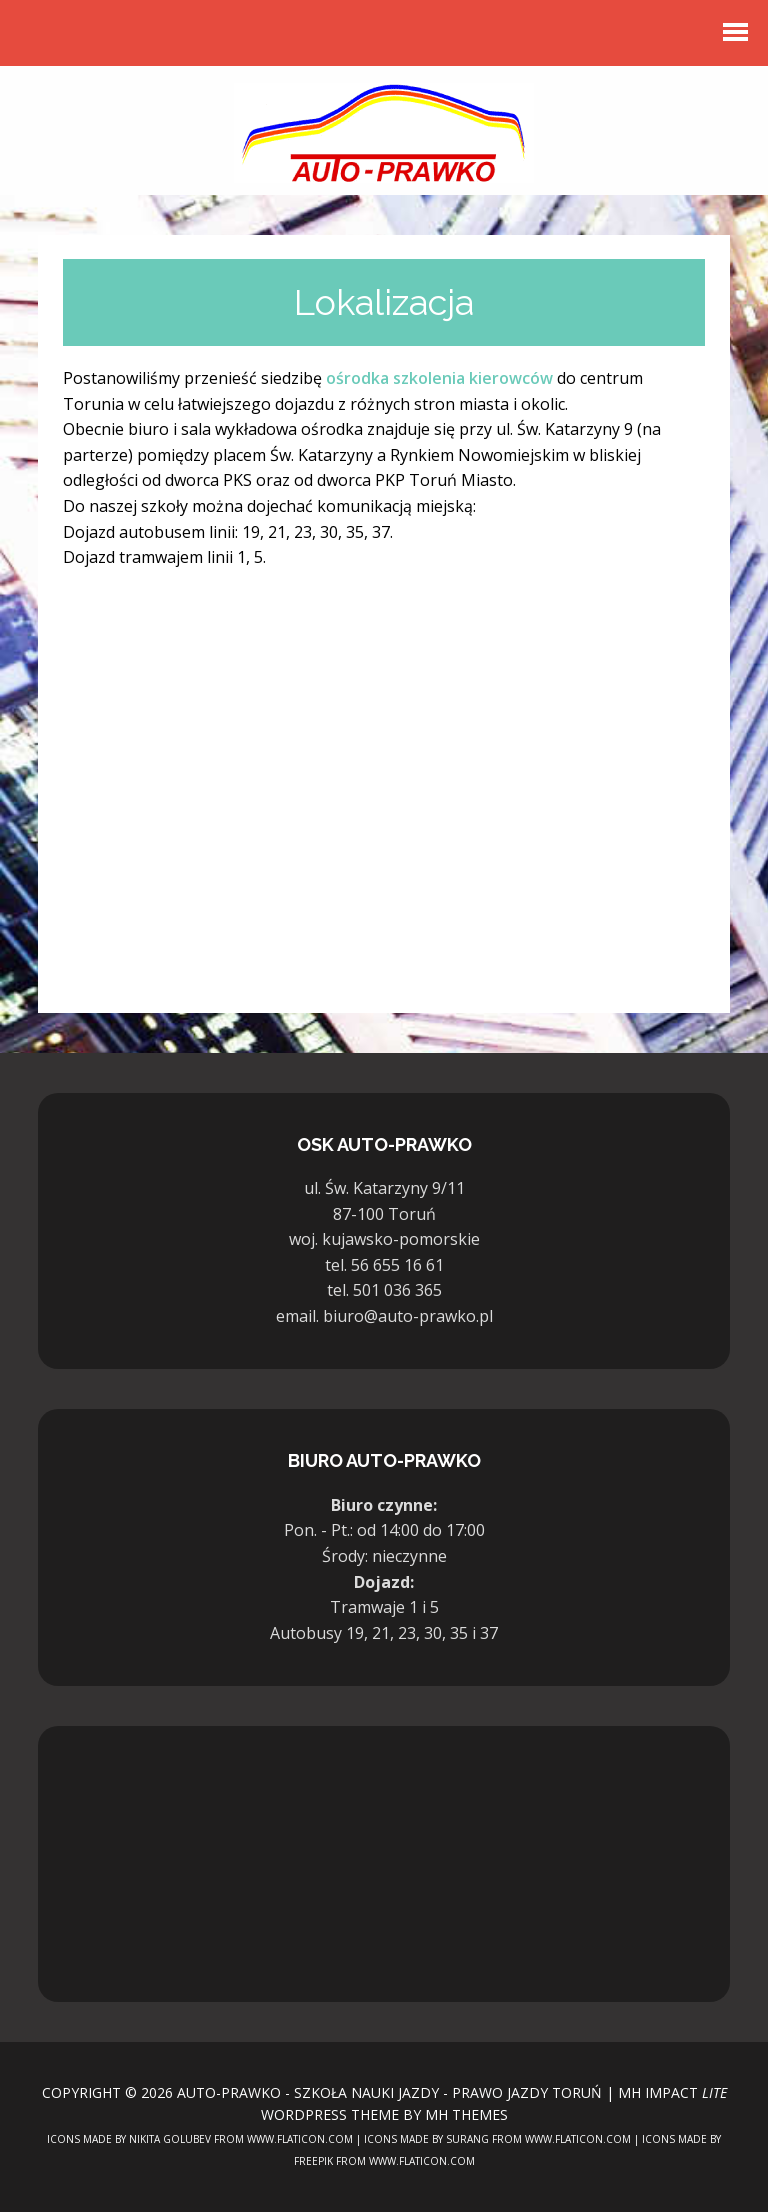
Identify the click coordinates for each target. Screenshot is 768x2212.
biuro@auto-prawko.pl (408, 1316)
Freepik (313, 2161)
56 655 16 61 (397, 1265)
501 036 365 (397, 1290)
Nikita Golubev (170, 2139)
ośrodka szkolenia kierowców (439, 378)
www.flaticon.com (300, 2139)
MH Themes (466, 2114)
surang (467, 2139)
